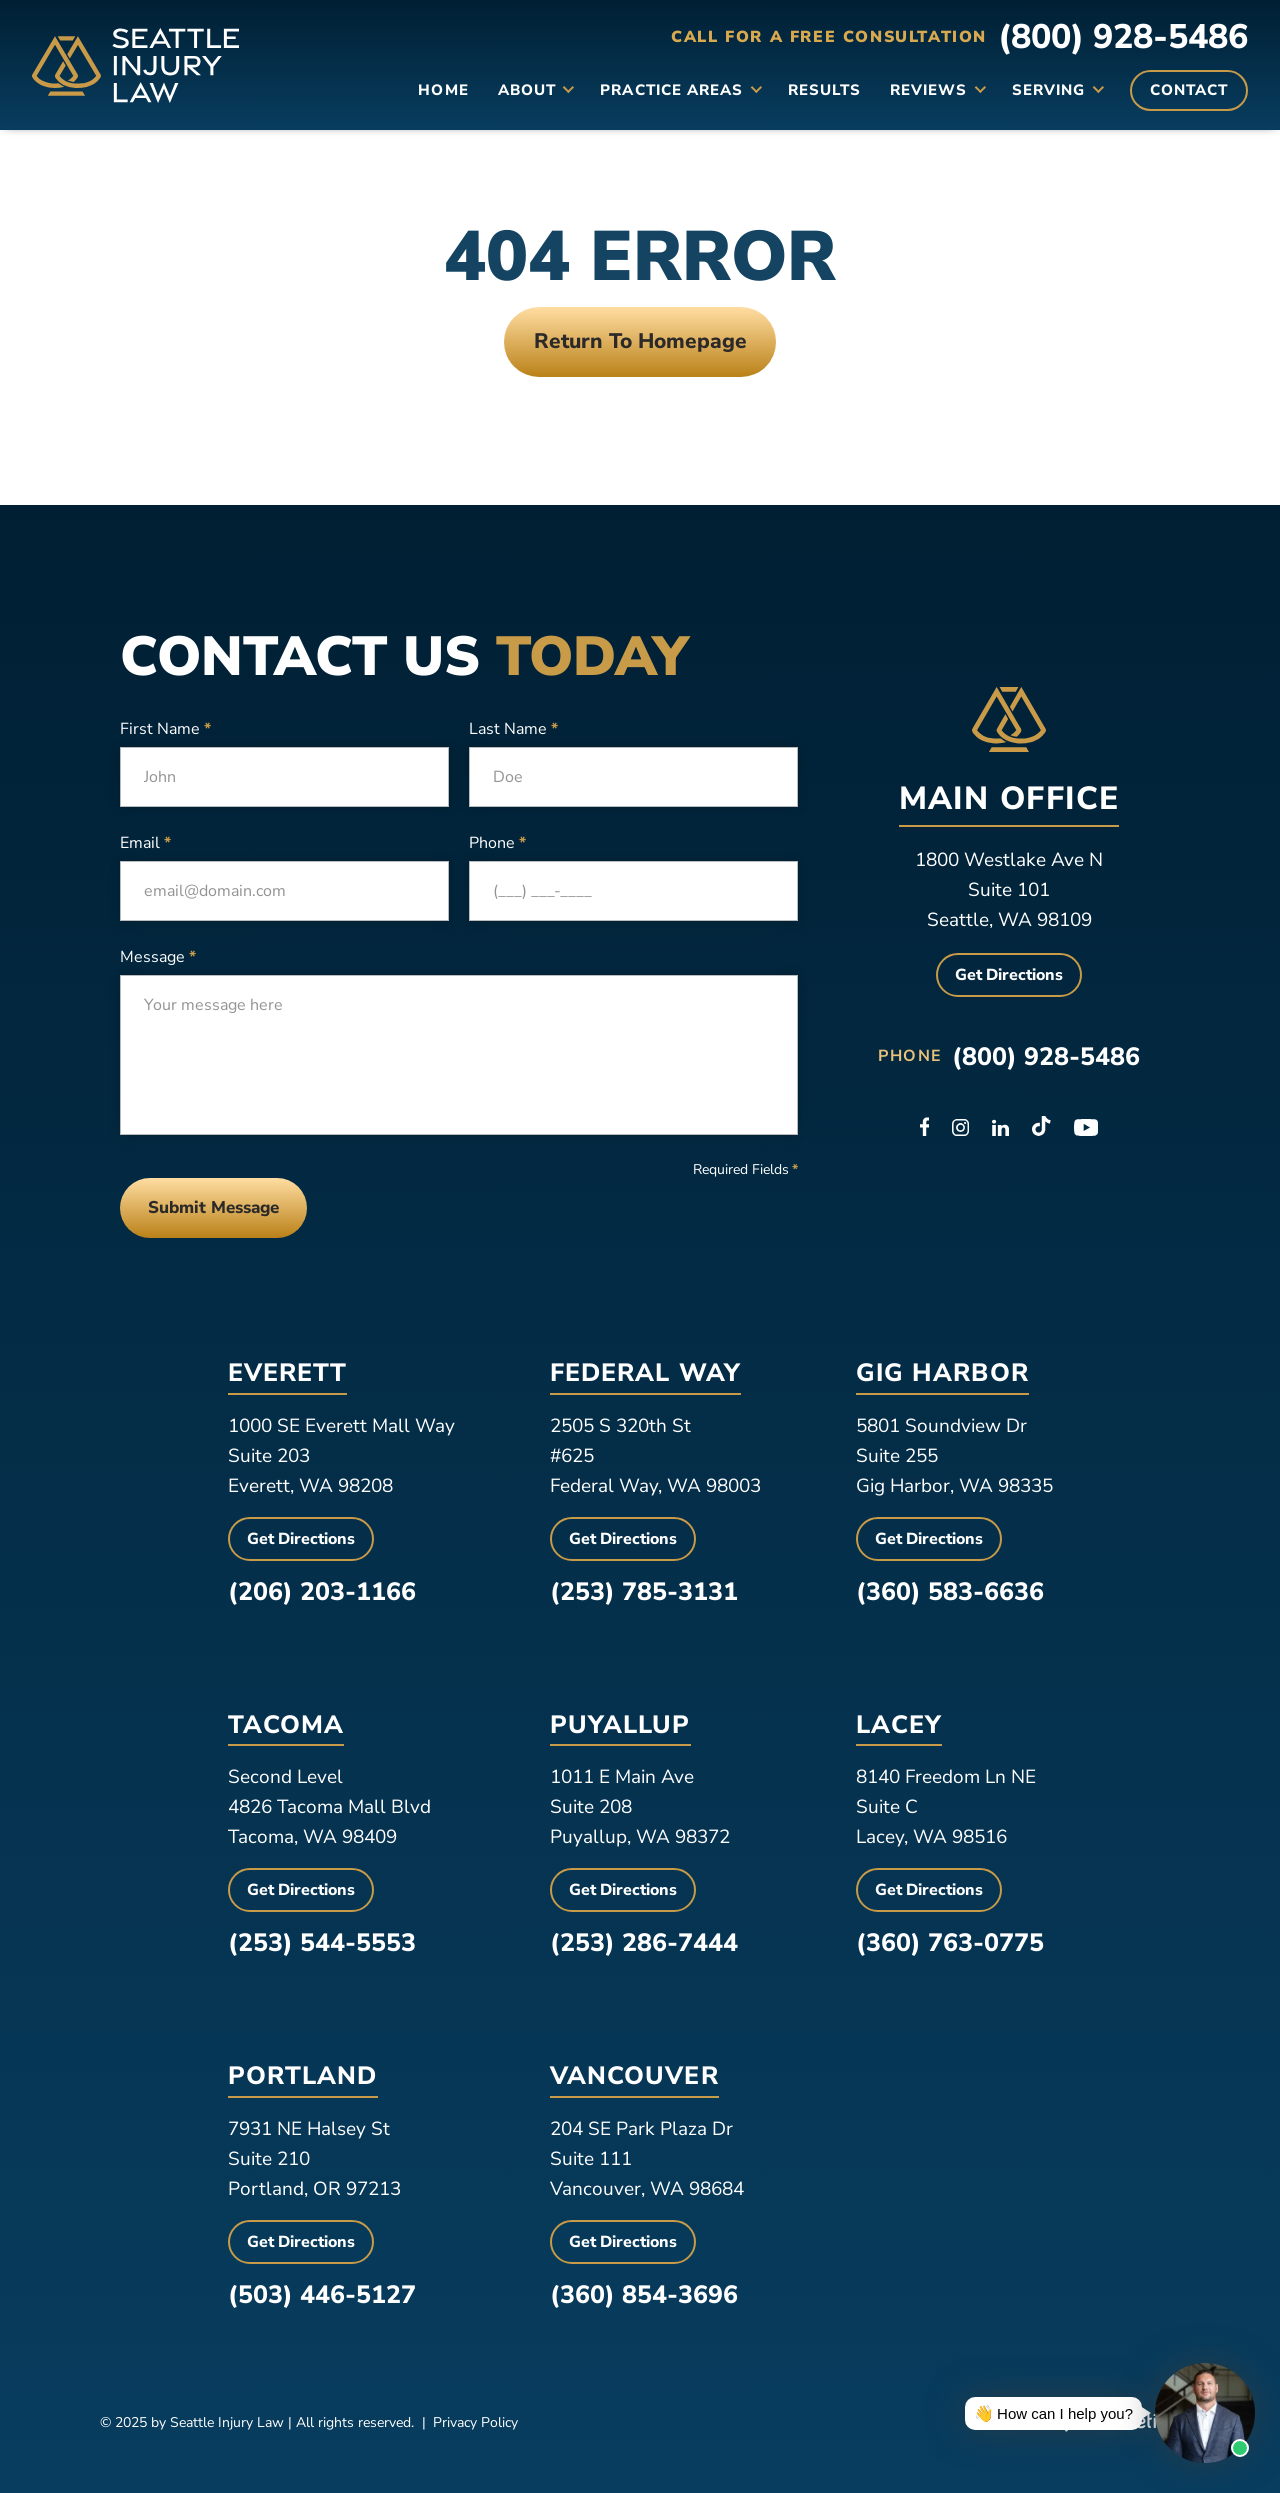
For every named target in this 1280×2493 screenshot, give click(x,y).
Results (824, 90)
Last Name (513, 729)
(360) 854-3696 (644, 2295)
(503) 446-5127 (322, 2295)
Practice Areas (671, 90)
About (527, 90)
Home (443, 90)
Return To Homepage (640, 341)
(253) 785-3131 (644, 1592)
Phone (497, 843)
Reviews (928, 90)
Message (158, 957)
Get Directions (1009, 975)
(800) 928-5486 (1123, 37)
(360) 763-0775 (950, 1943)
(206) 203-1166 (322, 1592)
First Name (165, 729)
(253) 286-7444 (644, 1943)
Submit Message (213, 1207)
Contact (1189, 90)
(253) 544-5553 (322, 1943)
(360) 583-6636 (950, 1592)
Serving (1048, 90)
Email (145, 843)
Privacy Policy (475, 2422)
